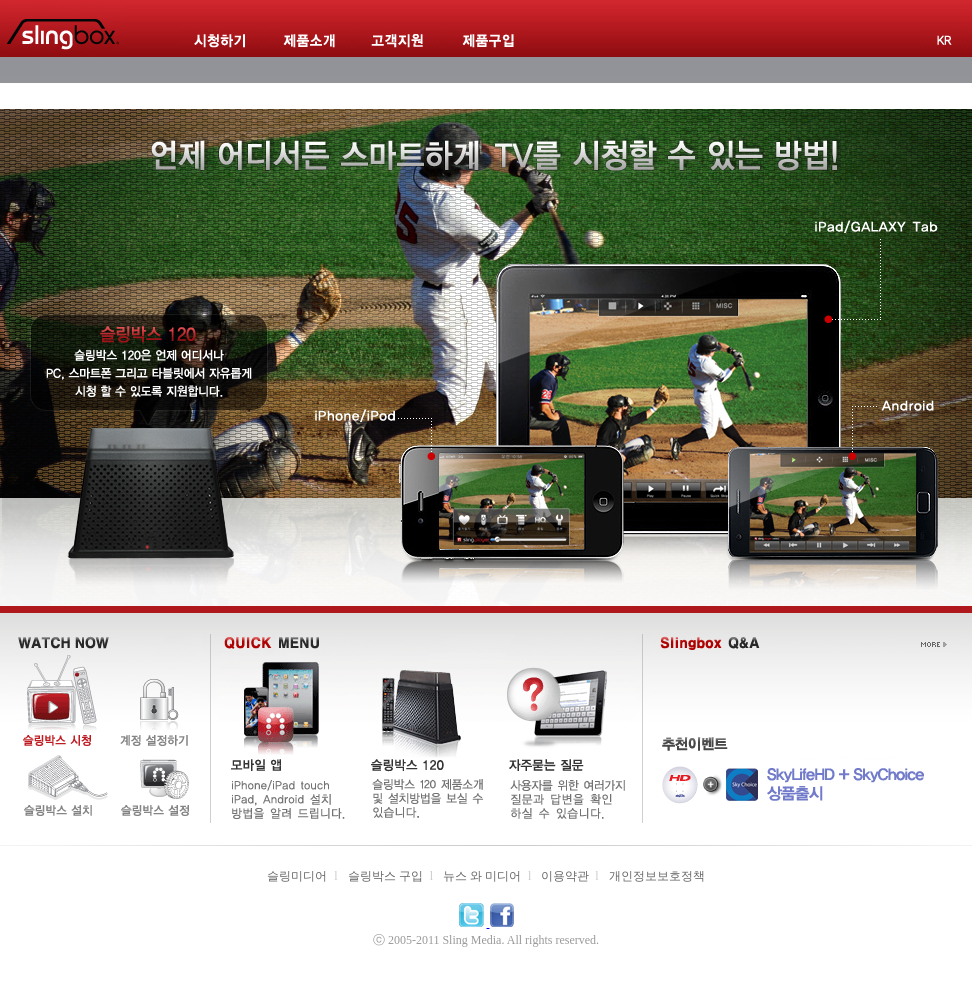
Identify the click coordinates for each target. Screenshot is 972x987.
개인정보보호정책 (657, 876)
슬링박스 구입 (385, 876)
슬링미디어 (297, 876)
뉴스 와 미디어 (482, 876)
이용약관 (565, 876)
